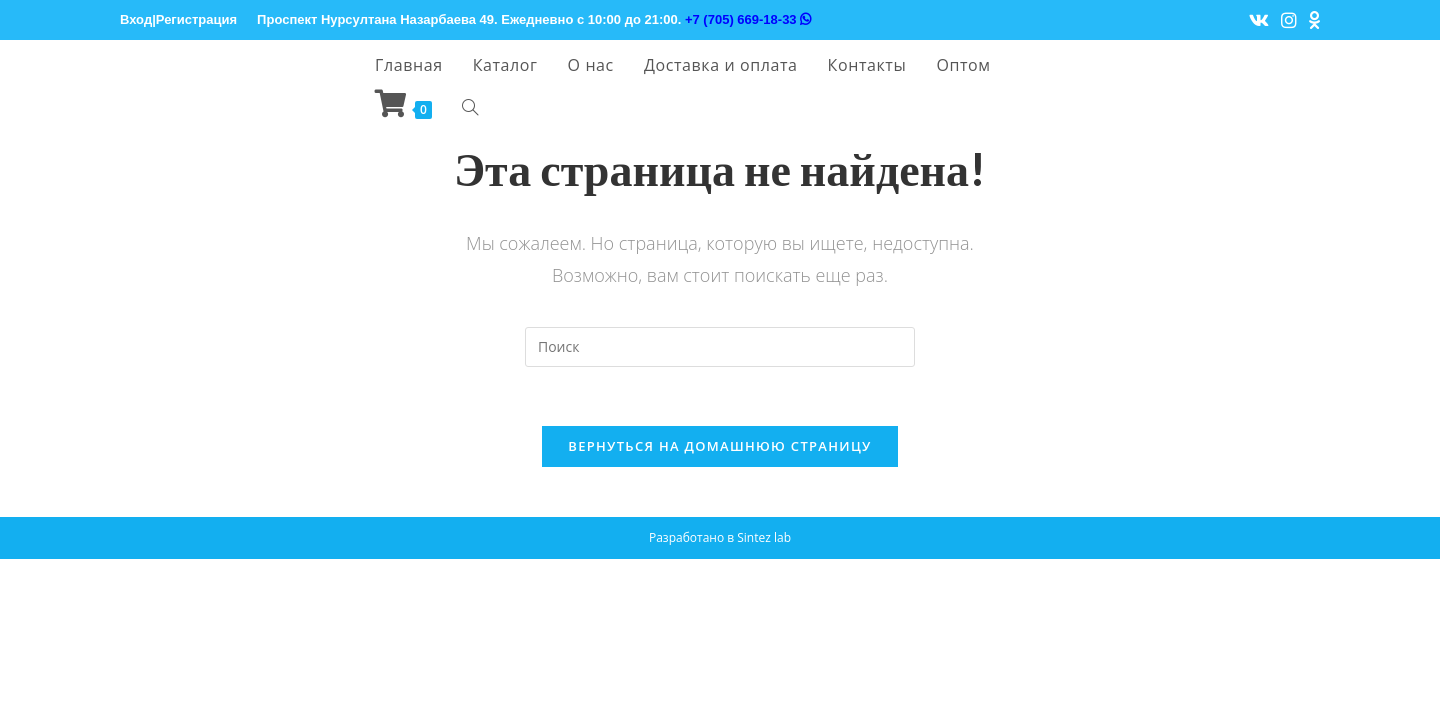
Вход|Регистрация (178, 19)
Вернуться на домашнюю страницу (719, 447)
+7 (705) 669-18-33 (748, 19)
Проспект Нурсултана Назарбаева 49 (375, 19)
